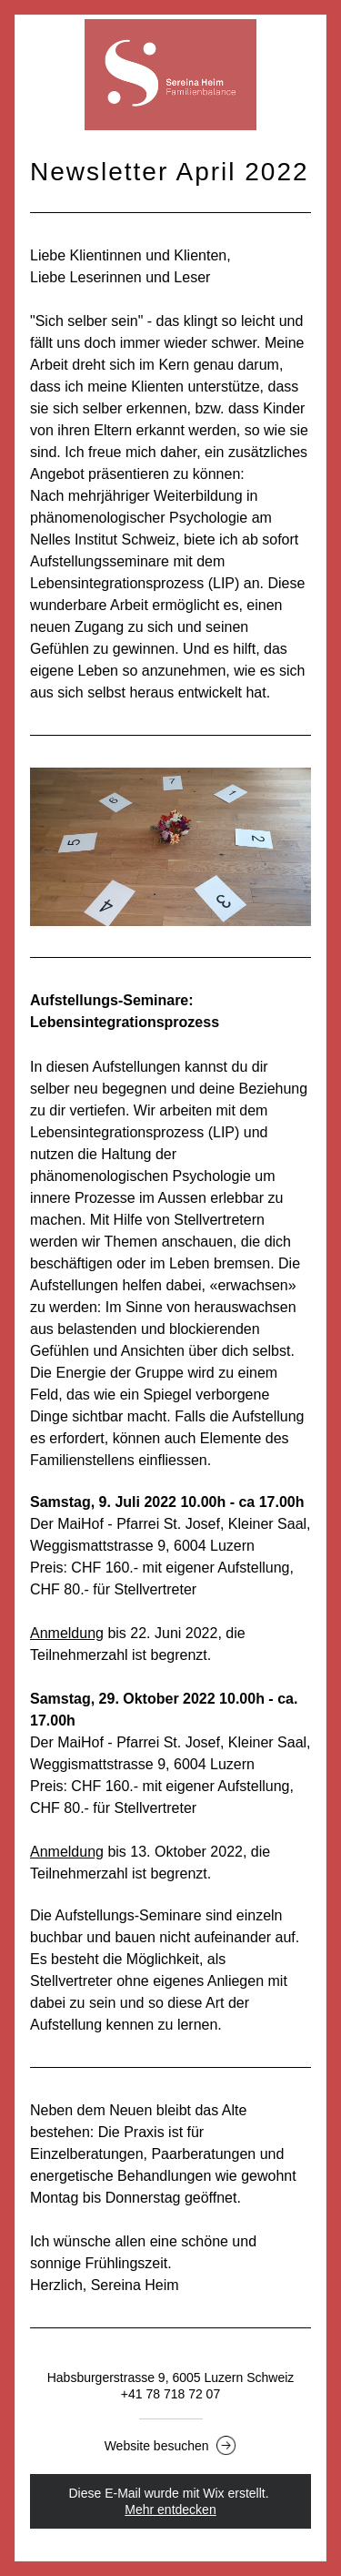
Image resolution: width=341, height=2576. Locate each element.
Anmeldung (67, 1633)
